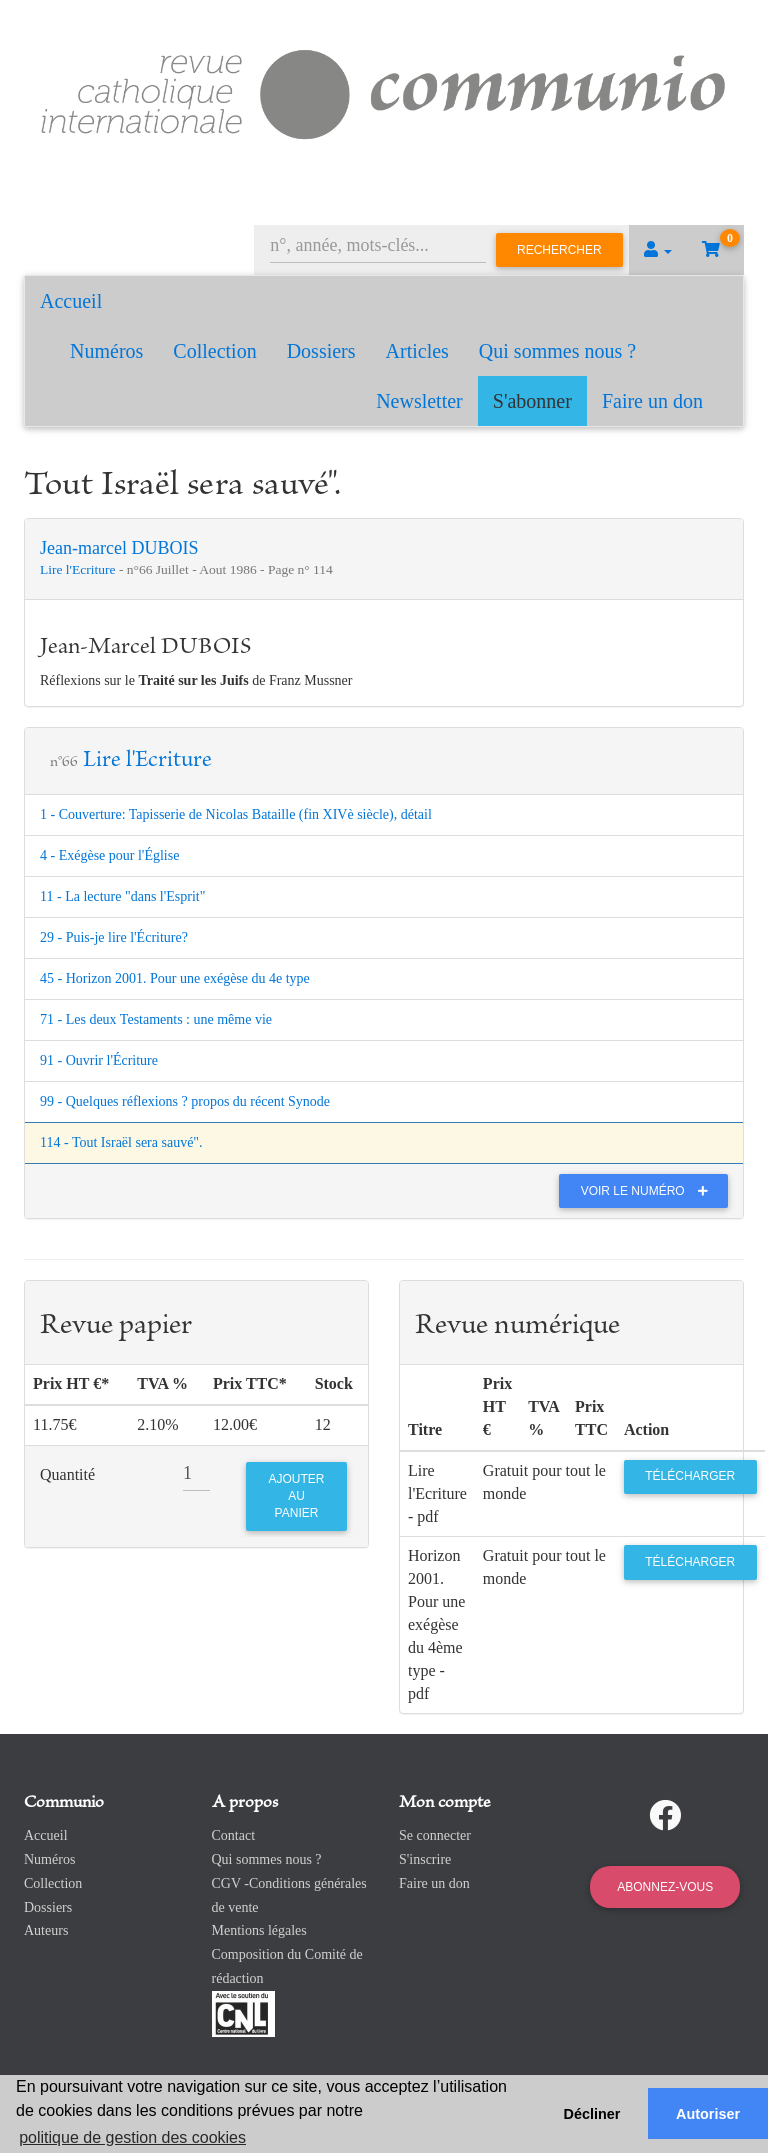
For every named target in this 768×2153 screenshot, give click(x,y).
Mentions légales (259, 1930)
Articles (417, 351)
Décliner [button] (592, 2114)
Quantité (67, 1474)
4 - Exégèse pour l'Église (109, 855)
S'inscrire (425, 1859)
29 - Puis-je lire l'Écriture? (114, 937)
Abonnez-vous (665, 1887)
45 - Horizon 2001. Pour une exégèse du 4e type (175, 978)
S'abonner (532, 401)
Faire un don (652, 401)
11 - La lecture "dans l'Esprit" (122, 896)
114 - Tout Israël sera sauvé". (121, 1142)
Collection (214, 351)
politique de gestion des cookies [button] (132, 2137)
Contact (234, 1835)
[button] (658, 250)
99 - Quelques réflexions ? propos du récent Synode (185, 1101)
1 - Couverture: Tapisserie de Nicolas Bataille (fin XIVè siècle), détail (236, 814)
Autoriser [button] (708, 2114)
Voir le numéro (649, 1191)
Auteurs (46, 1930)
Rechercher (559, 250)
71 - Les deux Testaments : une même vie (156, 1019)
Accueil (71, 301)
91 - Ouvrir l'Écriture (99, 1060)
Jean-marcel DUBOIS (119, 548)
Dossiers (321, 351)
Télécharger (690, 1476)
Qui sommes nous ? (557, 351)
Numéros (106, 351)
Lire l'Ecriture (79, 569)
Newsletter (419, 401)
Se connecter (435, 1835)
